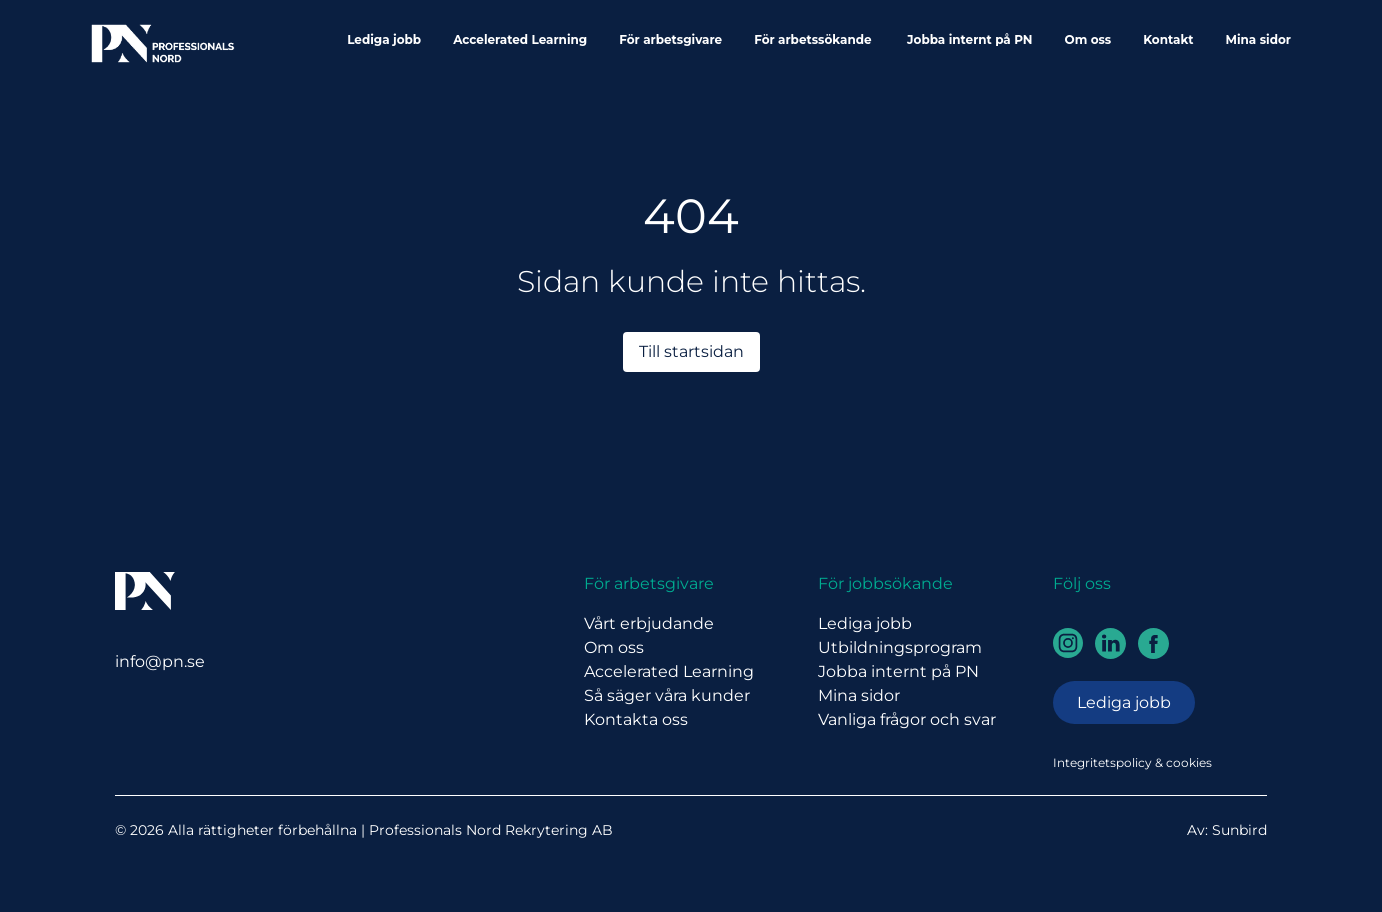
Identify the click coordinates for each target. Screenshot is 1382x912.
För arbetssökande (814, 39)
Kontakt (1168, 39)
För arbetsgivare (670, 39)
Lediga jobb (384, 39)
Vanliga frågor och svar (907, 719)
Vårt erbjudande (649, 623)
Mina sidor (1259, 39)
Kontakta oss (636, 719)
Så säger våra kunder (667, 695)
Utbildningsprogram (900, 647)
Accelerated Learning (520, 39)
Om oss (1088, 39)
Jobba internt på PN (969, 39)
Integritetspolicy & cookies (1132, 762)
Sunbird (1239, 830)
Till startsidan (691, 351)
